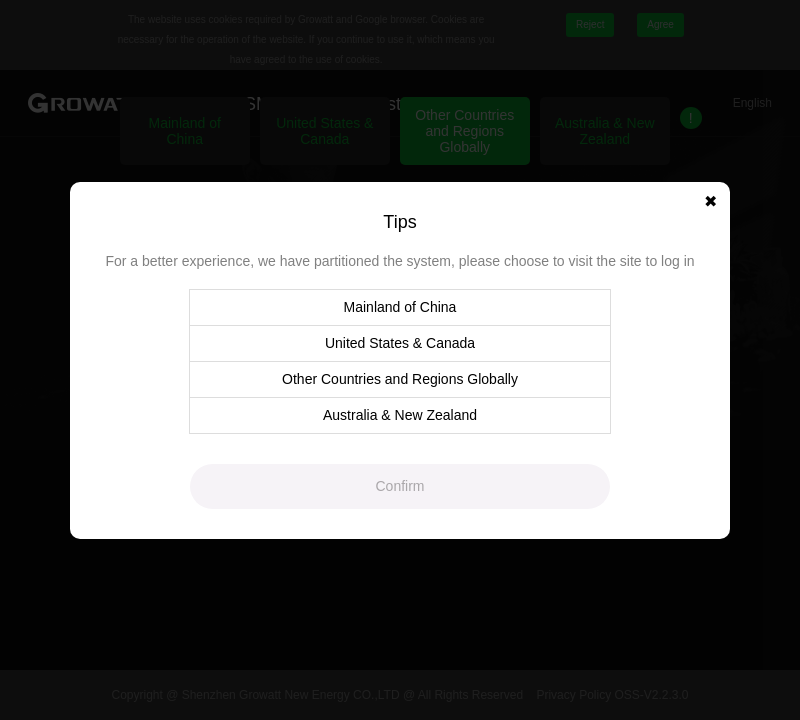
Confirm (399, 486)
